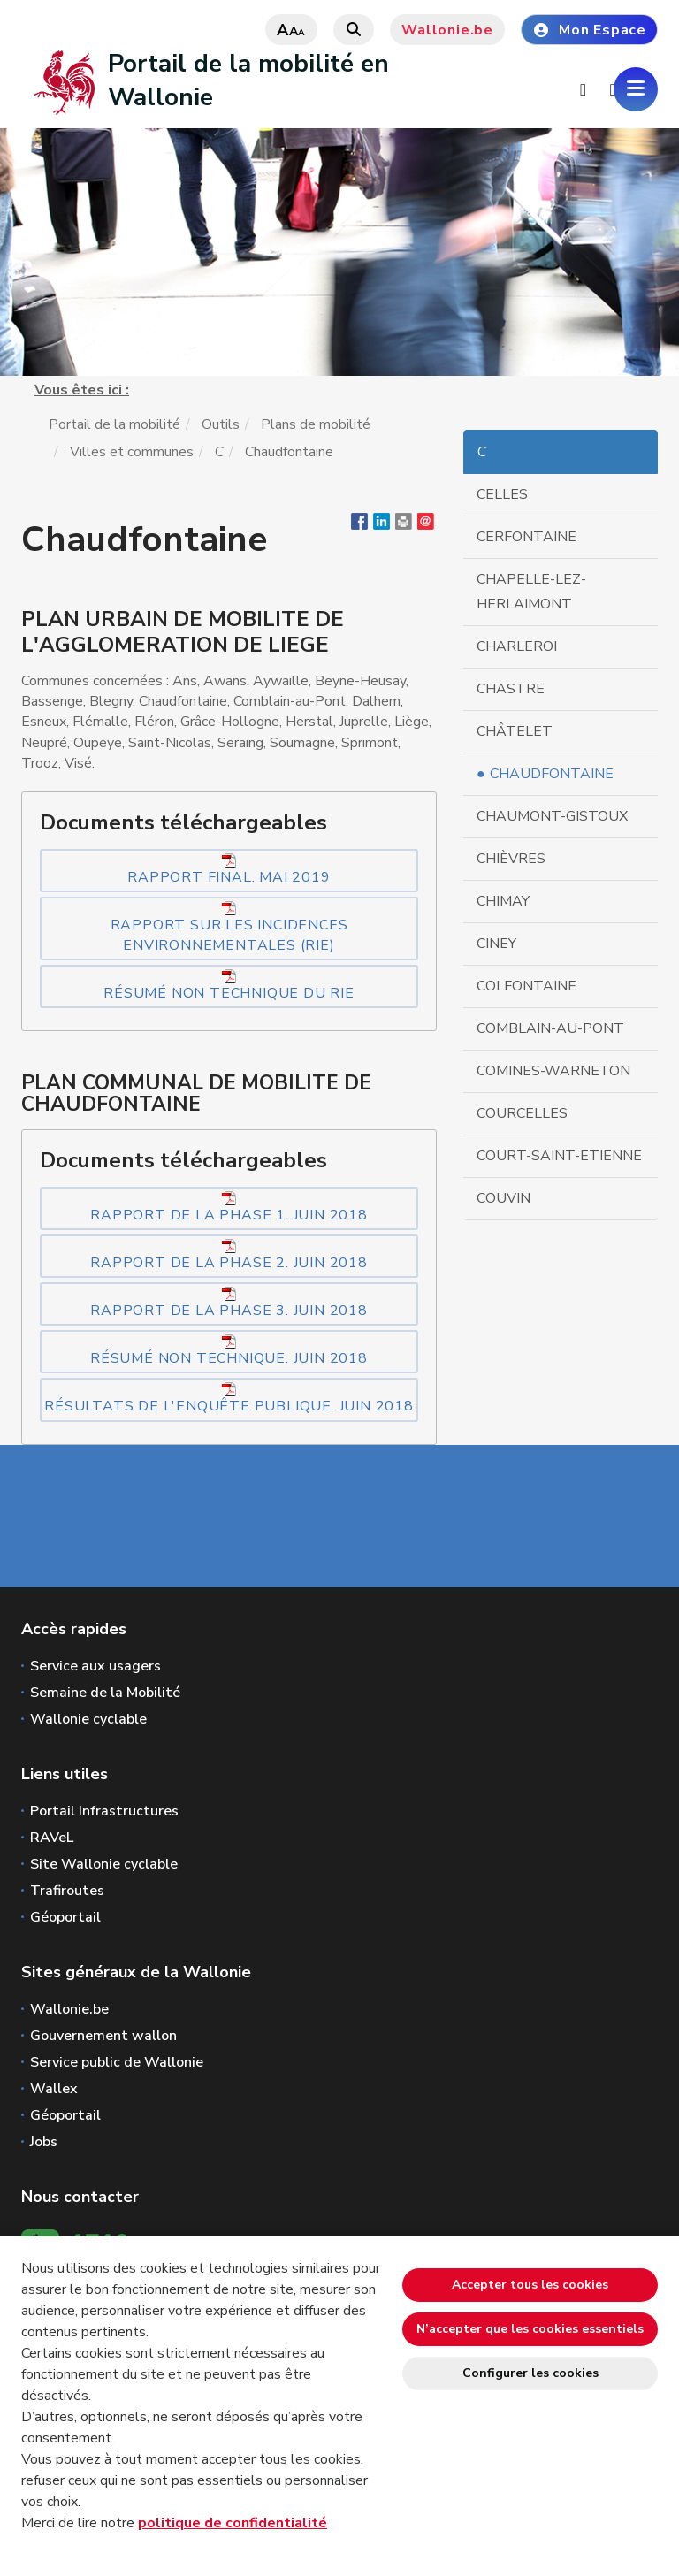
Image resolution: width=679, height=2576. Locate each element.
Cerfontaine (526, 537)
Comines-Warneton (553, 1071)
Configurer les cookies (530, 2373)
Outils (221, 424)
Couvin (503, 1198)
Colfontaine (526, 986)
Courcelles (522, 1113)
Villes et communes (132, 452)
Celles (502, 494)
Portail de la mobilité (114, 424)
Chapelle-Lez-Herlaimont (531, 591)
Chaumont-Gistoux (552, 816)
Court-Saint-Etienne (559, 1156)
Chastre (511, 689)
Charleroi (517, 646)
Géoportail (65, 1917)
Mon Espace (589, 30)
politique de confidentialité (232, 2523)
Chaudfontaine (552, 774)
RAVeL (51, 1837)
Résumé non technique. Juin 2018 (229, 1351)
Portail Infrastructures (104, 1811)
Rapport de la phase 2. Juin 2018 (229, 1256)
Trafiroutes (67, 1891)
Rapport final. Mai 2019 (228, 870)
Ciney (496, 943)
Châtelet (515, 731)
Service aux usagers (95, 1666)
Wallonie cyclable (88, 1719)
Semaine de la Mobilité (105, 1692)
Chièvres (511, 858)
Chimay (503, 901)
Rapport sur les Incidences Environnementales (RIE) (229, 928)
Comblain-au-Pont (550, 1028)
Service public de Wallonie (116, 2062)
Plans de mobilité (315, 424)
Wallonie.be (447, 30)
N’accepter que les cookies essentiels (530, 2328)
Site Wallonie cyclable (104, 1864)
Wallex (54, 2089)
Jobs (43, 2142)
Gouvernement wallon (103, 2036)
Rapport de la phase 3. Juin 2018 (229, 1303)
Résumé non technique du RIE (229, 986)
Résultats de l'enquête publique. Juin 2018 (229, 1399)
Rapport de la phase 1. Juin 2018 (229, 1208)
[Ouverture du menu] (636, 89)
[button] (404, 525)
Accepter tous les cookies (530, 2284)
